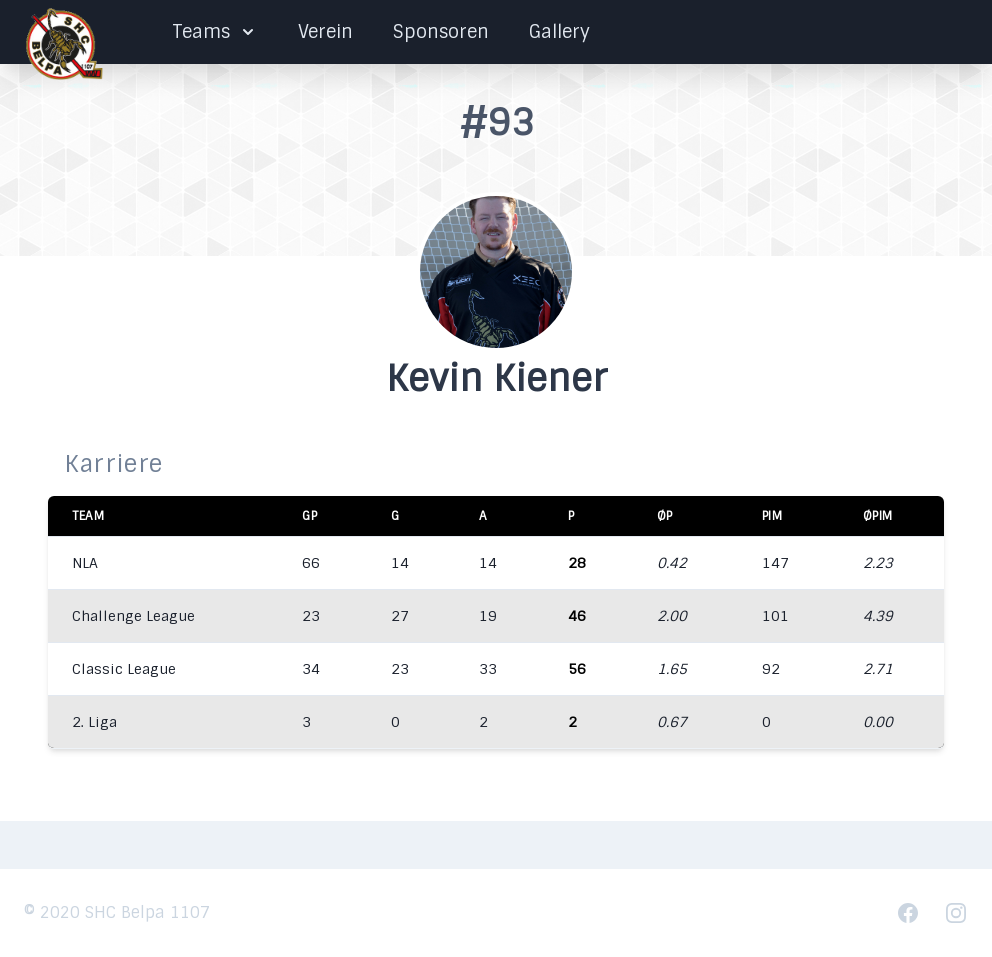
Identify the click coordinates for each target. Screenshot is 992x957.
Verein (325, 32)
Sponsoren (441, 32)
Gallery (559, 32)
